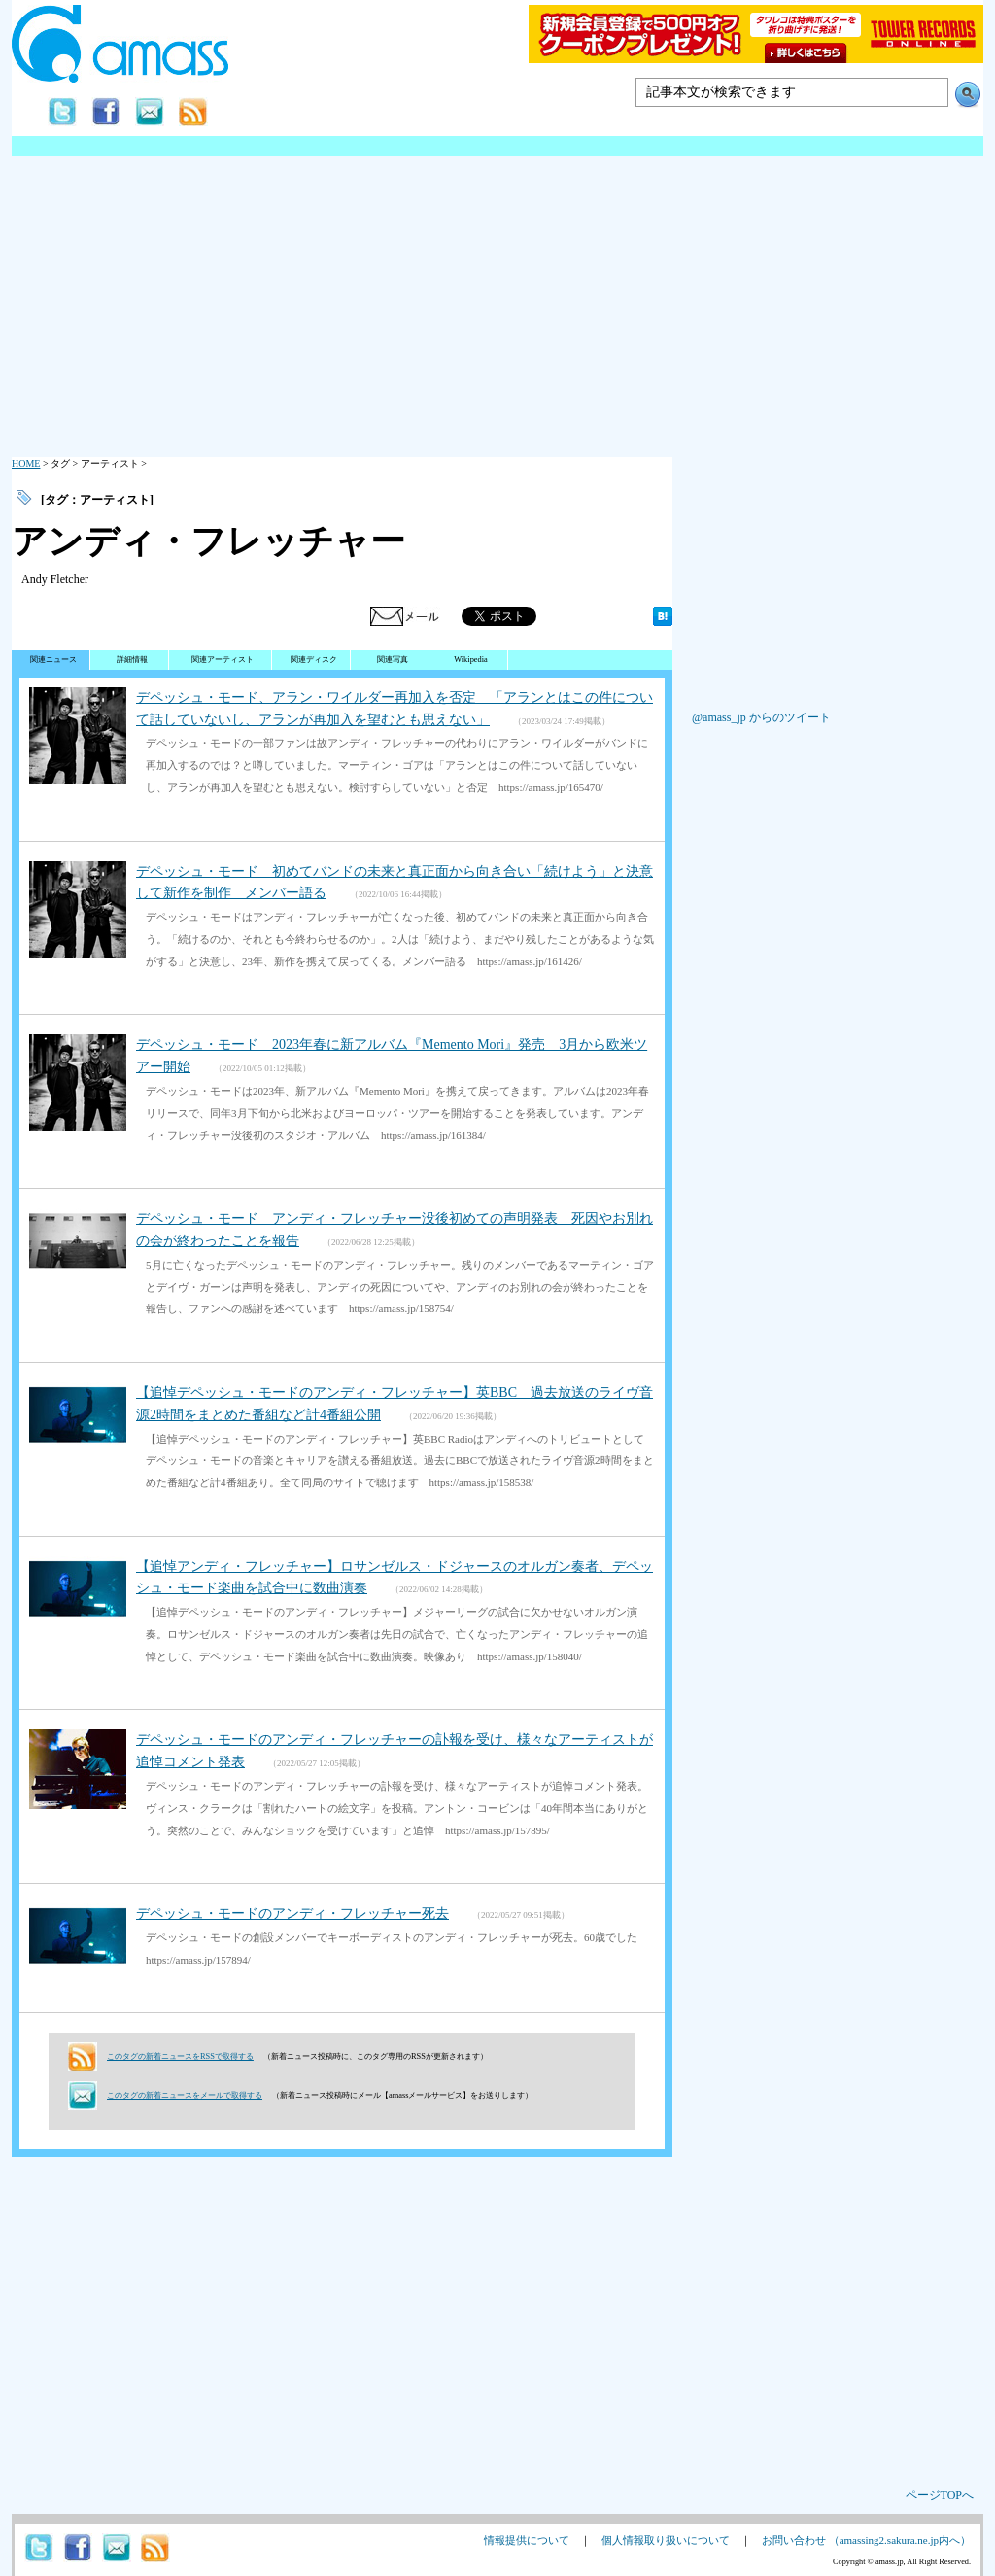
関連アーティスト (222, 659)
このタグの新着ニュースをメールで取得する (184, 2095)
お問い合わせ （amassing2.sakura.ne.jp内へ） (866, 2540)
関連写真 (392, 659)
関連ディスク (314, 659)
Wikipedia (471, 659)
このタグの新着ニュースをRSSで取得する (180, 2056)
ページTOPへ (940, 2495)
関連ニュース (53, 659)
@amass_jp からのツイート (761, 717)
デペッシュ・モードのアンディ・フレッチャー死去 (292, 1913)
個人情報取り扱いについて (665, 2540)
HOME (26, 463)
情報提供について (526, 2540)
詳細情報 (132, 659)
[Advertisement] (497, 301)
